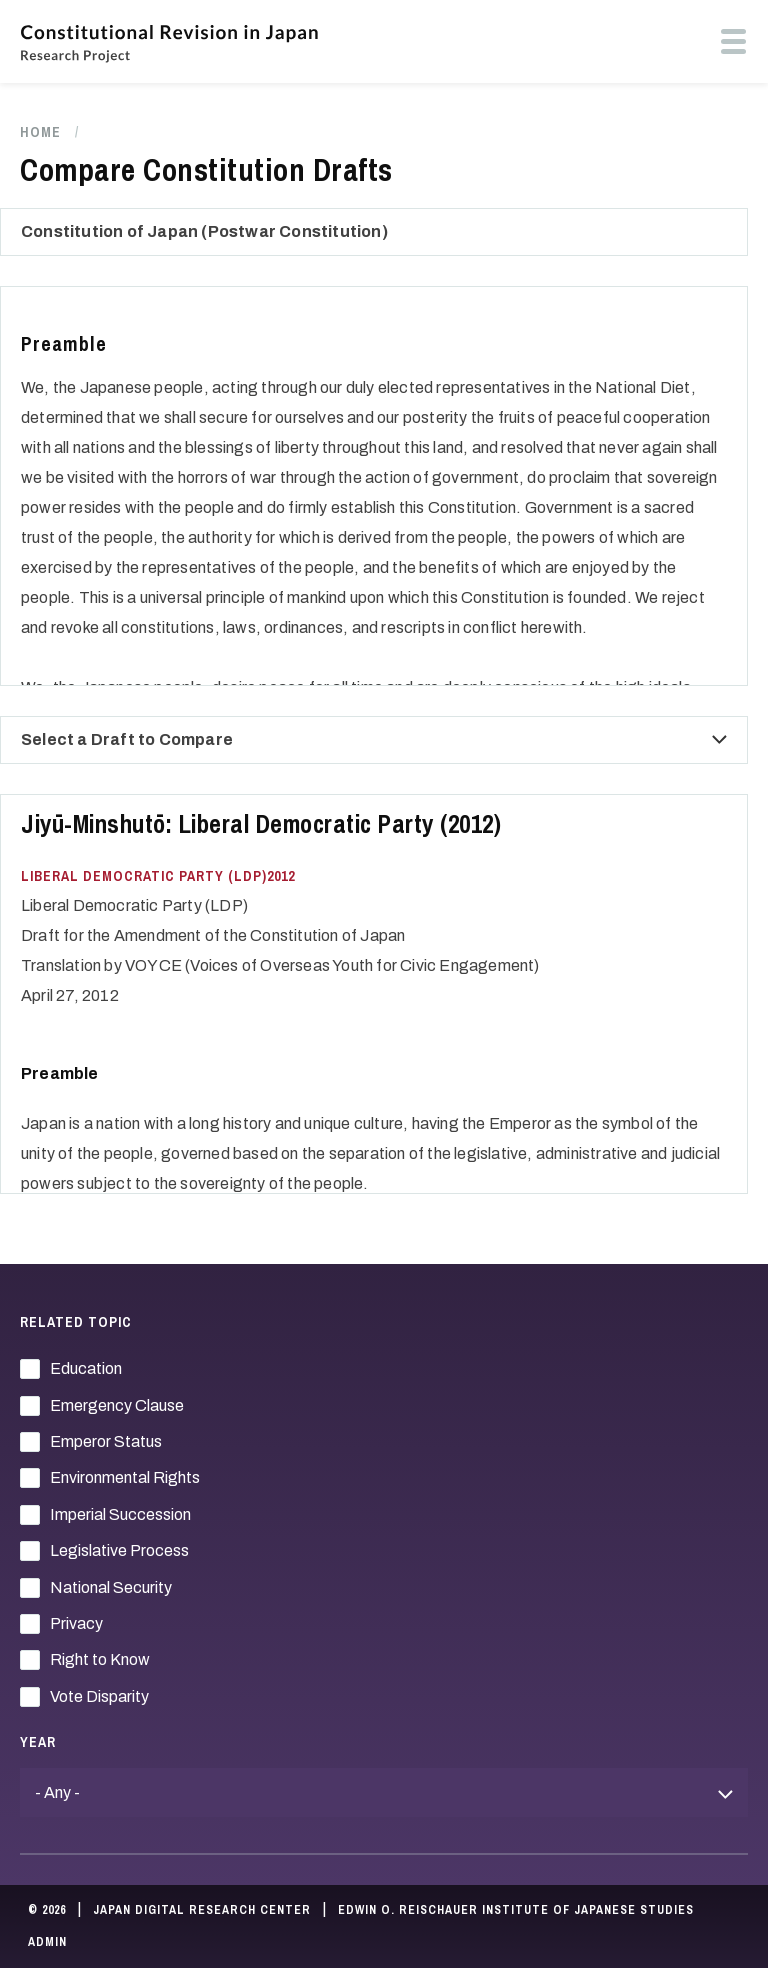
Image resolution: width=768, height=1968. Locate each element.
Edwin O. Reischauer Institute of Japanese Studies (516, 1910)
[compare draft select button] (719, 739)
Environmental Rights (125, 1477)
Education (86, 1368)
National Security (111, 1587)
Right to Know (100, 1659)
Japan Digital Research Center (202, 1910)
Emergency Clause (117, 1405)
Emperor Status (106, 1441)
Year (38, 1742)
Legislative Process (119, 1550)
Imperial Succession (120, 1514)
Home (40, 132)
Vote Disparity (99, 1696)
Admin (47, 1942)
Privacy (76, 1623)
